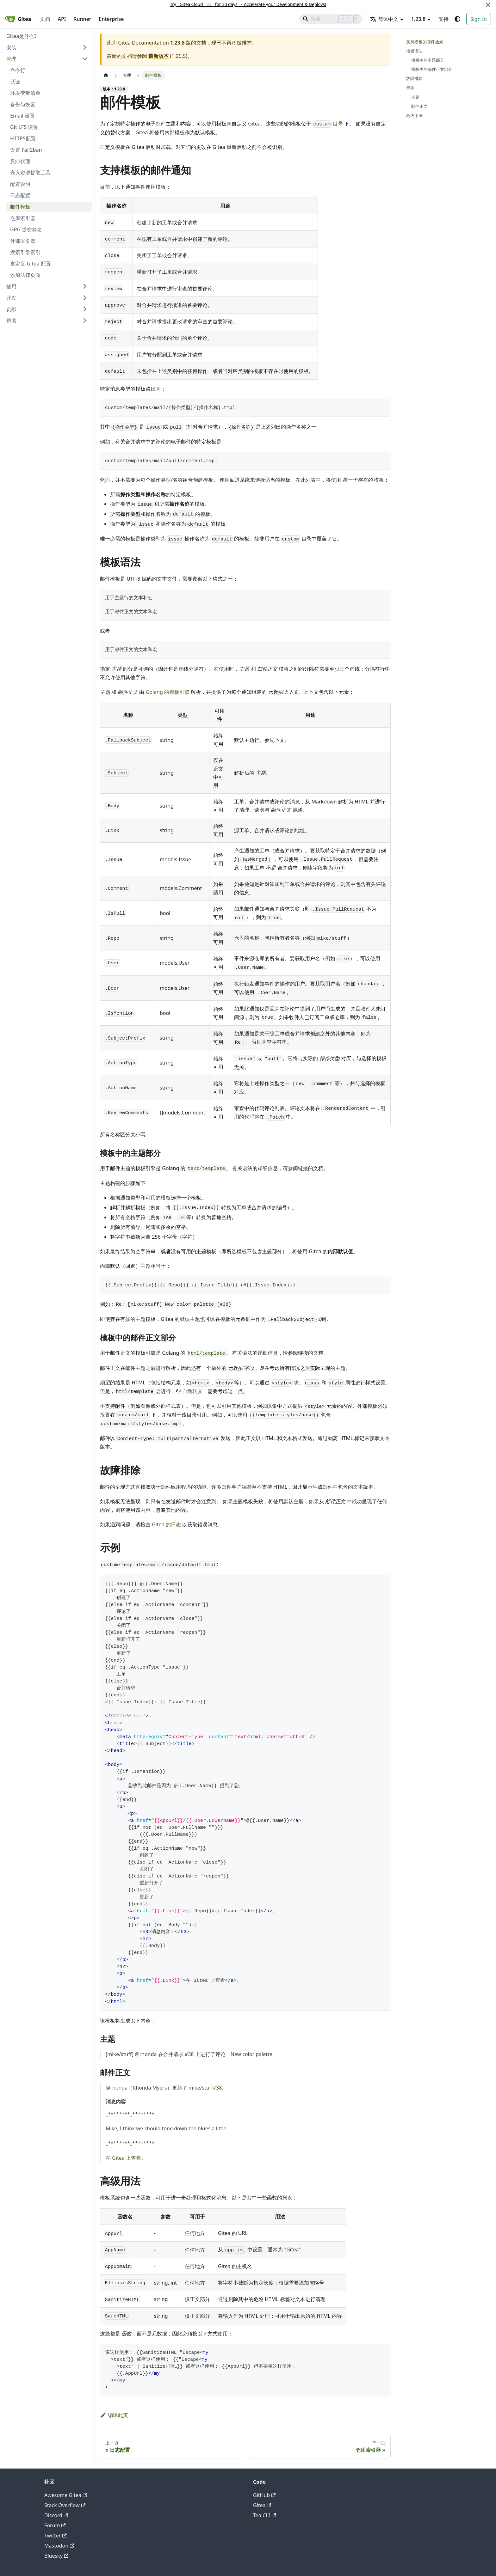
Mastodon (59, 2545)
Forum (55, 2525)
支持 (443, 18)
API (62, 18)
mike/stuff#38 (205, 2087)
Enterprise (111, 18)
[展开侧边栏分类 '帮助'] (85, 320)
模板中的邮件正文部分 (431, 69)
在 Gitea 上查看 (123, 2157)
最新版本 (158, 55)
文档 (45, 18)
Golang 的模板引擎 (167, 691)
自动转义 (192, 1391)
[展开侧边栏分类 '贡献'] (85, 309)
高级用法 (414, 115)
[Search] (331, 19)
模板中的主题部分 (427, 60)
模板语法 (414, 51)
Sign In (478, 18)
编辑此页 (114, 2415)
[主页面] (106, 75)
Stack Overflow (64, 2505)
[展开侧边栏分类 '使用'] (85, 286)
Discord (56, 2515)
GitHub (264, 2495)
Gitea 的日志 (166, 1524)
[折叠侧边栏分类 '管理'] (85, 59)
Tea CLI (264, 2515)
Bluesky (56, 2555)
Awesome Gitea (65, 2495)
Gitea (262, 2505)
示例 (410, 88)
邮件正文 (419, 106)
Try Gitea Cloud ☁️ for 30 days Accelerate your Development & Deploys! (248, 4)
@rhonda (116, 2087)
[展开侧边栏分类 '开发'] (85, 298)
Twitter (55, 2535)
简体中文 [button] (384, 18)
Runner (82, 18)
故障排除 (414, 78)
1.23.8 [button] (418, 18)
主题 (415, 97)
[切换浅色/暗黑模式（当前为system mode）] (457, 19)
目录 (328, 123)
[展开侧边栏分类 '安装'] (85, 47)
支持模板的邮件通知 (424, 42)
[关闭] (488, 4)
